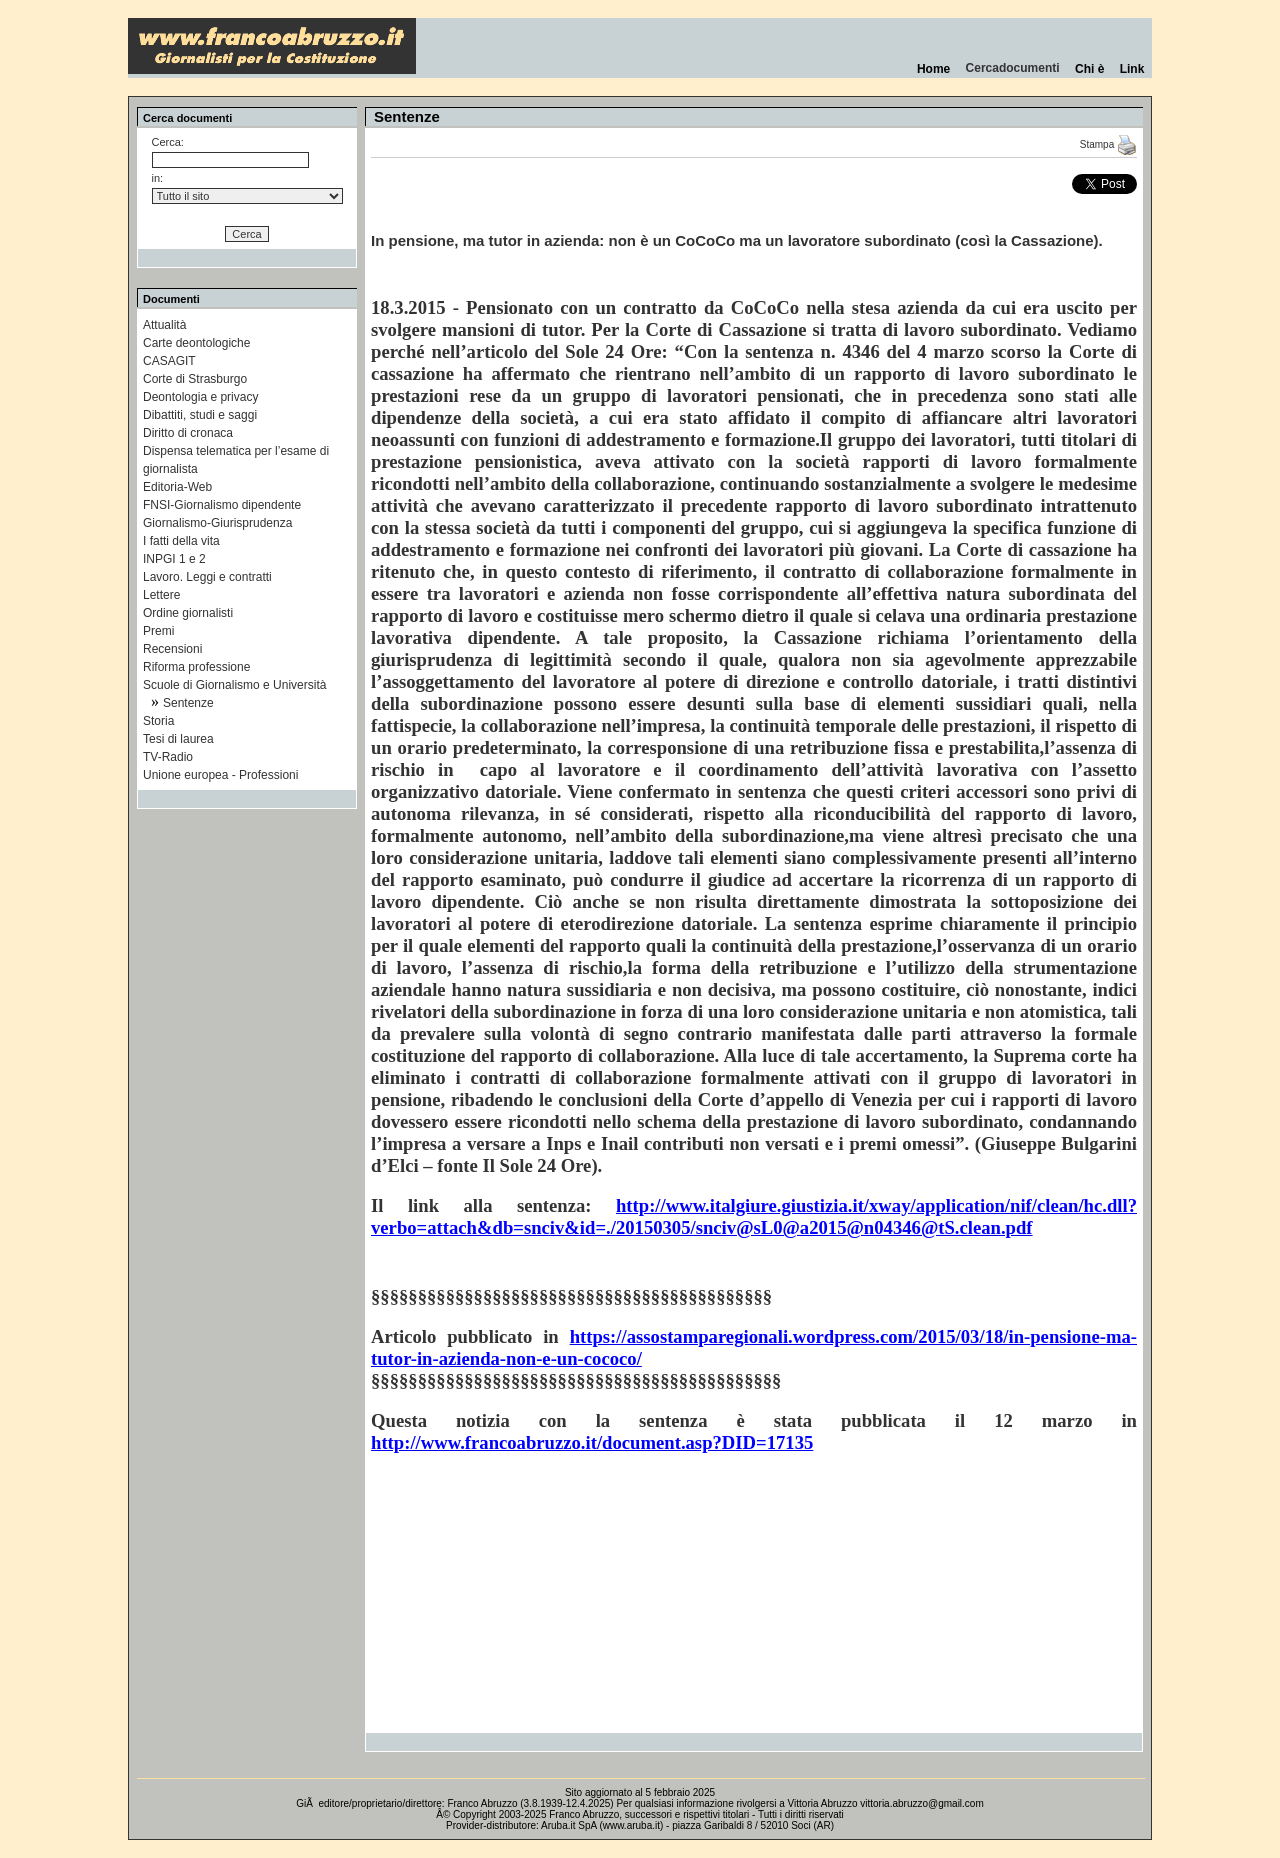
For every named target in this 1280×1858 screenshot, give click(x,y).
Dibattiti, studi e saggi (200, 415)
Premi (158, 631)
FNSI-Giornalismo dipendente (222, 505)
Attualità (164, 325)
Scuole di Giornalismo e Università (234, 685)
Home (933, 69)
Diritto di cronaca (188, 433)
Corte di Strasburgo (195, 379)
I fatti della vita (181, 541)
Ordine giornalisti (188, 613)
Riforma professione (196, 667)
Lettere (161, 595)
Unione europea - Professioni (220, 775)
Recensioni (172, 649)
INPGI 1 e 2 (174, 559)
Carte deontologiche (196, 343)
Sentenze (188, 703)
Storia (158, 721)
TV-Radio (168, 757)
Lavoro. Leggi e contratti (207, 577)
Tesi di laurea (178, 739)
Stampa (1108, 144)
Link (1132, 69)
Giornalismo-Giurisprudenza (217, 523)
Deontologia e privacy (200, 397)
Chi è (1089, 69)
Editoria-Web (177, 487)
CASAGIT (169, 361)
